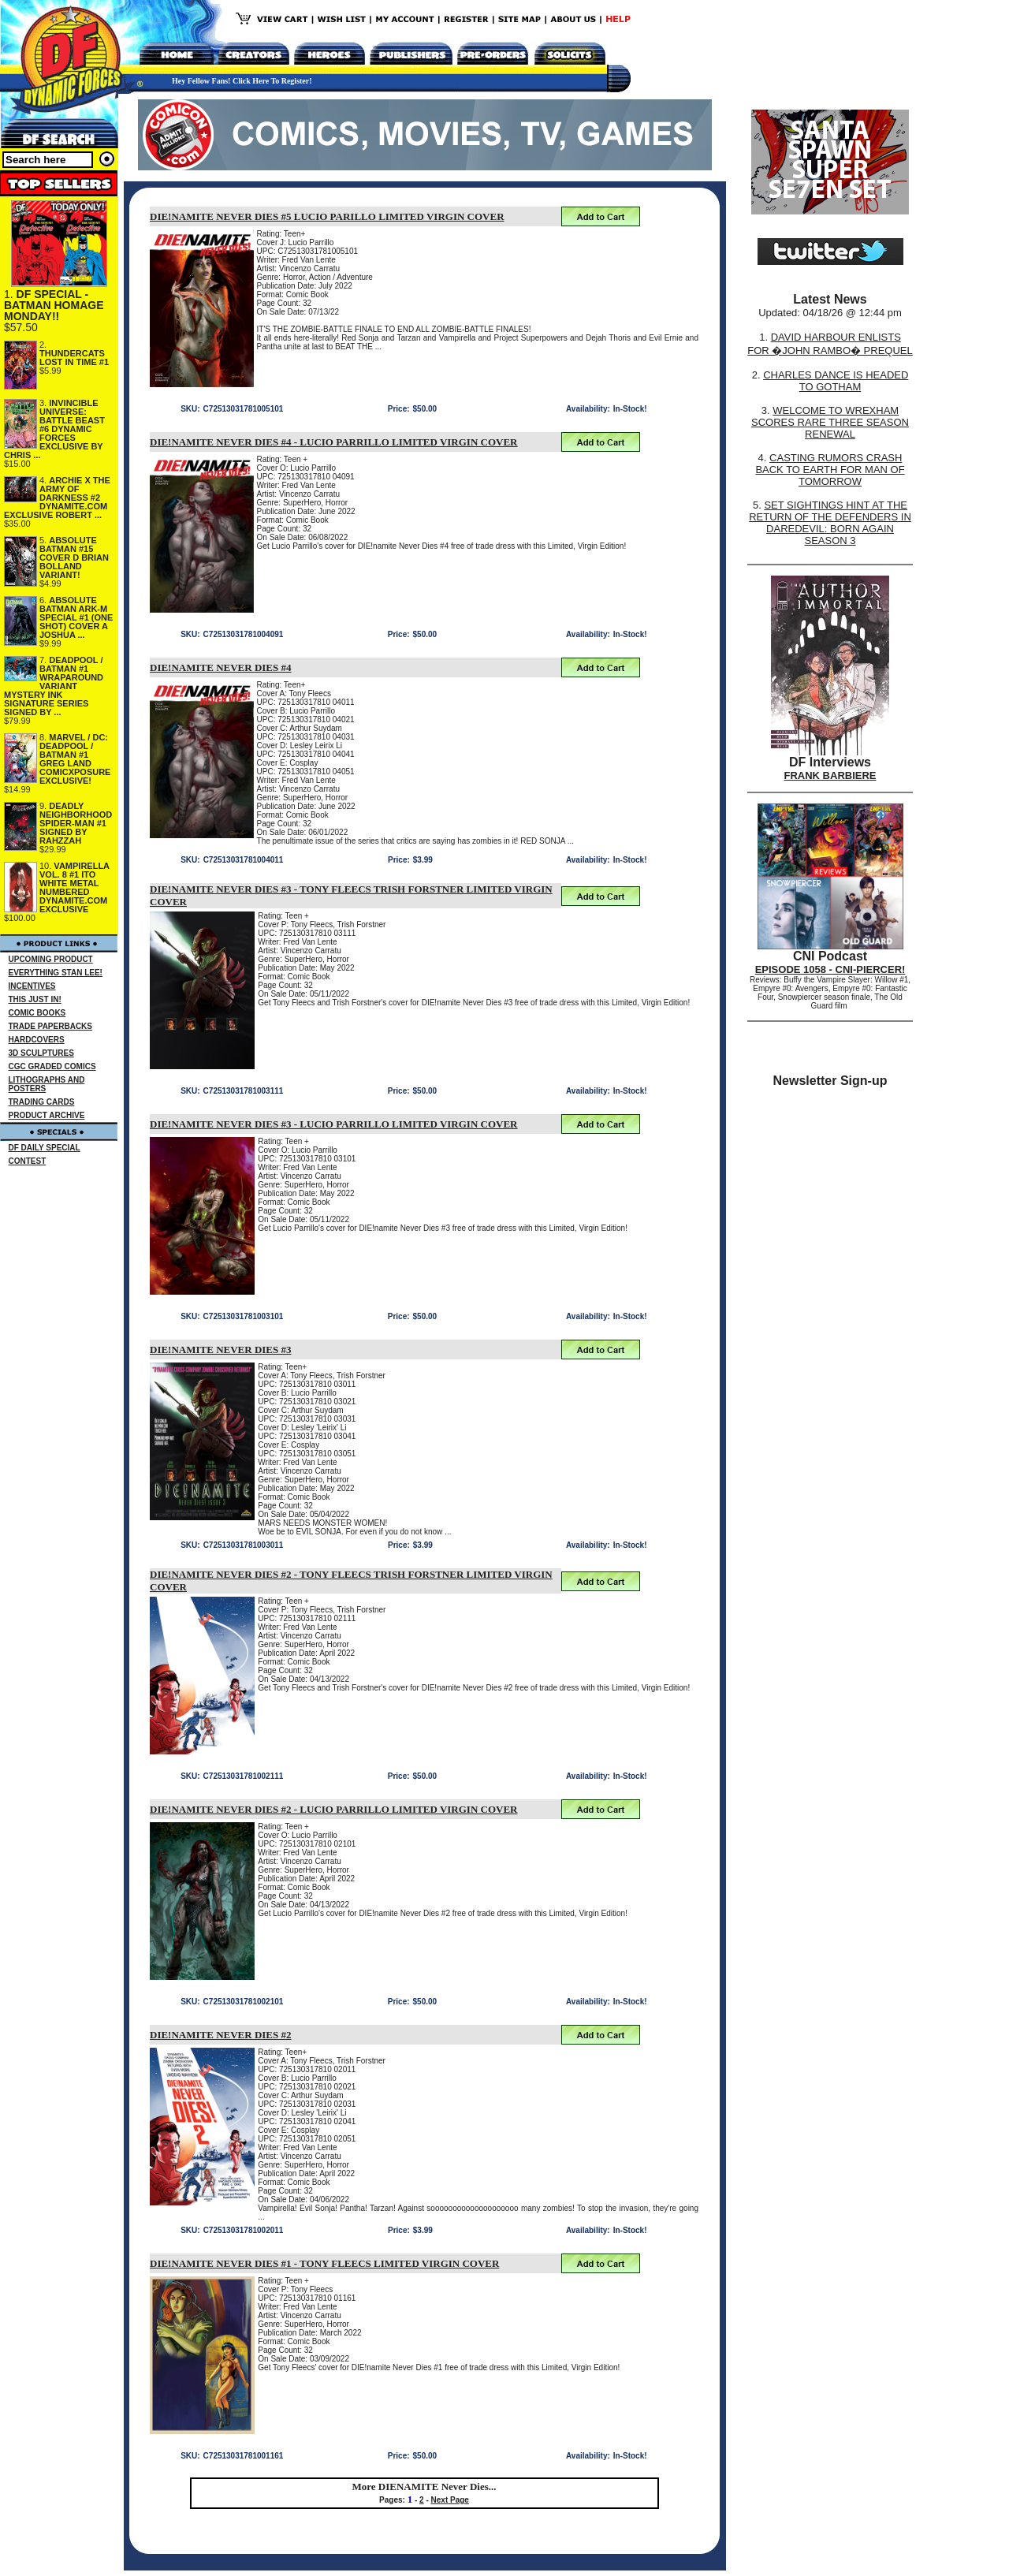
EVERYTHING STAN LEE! (55, 972)
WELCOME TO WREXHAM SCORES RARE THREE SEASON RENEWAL (830, 422)
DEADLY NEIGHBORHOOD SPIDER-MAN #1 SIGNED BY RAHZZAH (75, 823)
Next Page (450, 2500)
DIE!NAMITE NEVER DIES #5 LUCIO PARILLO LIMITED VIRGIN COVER (327, 216)
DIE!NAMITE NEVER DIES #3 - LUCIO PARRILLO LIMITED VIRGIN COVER (334, 1124)
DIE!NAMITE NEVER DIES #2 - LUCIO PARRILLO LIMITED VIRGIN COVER (334, 1809)
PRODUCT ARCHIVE (47, 1115)
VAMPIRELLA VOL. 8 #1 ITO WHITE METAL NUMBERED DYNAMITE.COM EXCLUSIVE (74, 887)
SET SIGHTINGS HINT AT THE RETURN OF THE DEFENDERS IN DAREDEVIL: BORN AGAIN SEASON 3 (830, 522)
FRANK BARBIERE (830, 775)
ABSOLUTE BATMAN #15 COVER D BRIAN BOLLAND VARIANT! (74, 557)
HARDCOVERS (37, 1039)
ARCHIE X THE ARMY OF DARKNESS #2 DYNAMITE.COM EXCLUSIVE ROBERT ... (57, 497)
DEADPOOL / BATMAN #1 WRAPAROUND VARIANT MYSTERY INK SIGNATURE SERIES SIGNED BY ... (53, 686)
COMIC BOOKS (37, 1012)
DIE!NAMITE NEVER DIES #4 (221, 667)
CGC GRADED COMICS (52, 1066)
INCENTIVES (32, 986)
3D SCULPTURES (41, 1053)
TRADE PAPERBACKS (51, 1026)
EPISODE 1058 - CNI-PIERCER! (830, 969)
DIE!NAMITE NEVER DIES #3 (221, 1349)
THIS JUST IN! (35, 999)
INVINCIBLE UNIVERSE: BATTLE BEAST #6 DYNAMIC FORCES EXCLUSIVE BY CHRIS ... (54, 429)
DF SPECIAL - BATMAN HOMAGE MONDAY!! (54, 305)
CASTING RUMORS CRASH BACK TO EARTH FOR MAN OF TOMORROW (829, 469)
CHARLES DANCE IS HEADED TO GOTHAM (835, 381)
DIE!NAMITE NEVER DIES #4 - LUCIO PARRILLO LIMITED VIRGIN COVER (334, 442)
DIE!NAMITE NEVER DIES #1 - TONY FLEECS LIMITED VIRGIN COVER (324, 2263)
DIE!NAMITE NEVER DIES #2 (221, 2035)
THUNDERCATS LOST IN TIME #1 (74, 358)
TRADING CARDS (42, 1102)
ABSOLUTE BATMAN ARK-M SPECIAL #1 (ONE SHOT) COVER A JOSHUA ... (76, 617)
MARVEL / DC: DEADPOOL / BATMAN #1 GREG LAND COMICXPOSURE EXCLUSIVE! (74, 759)
